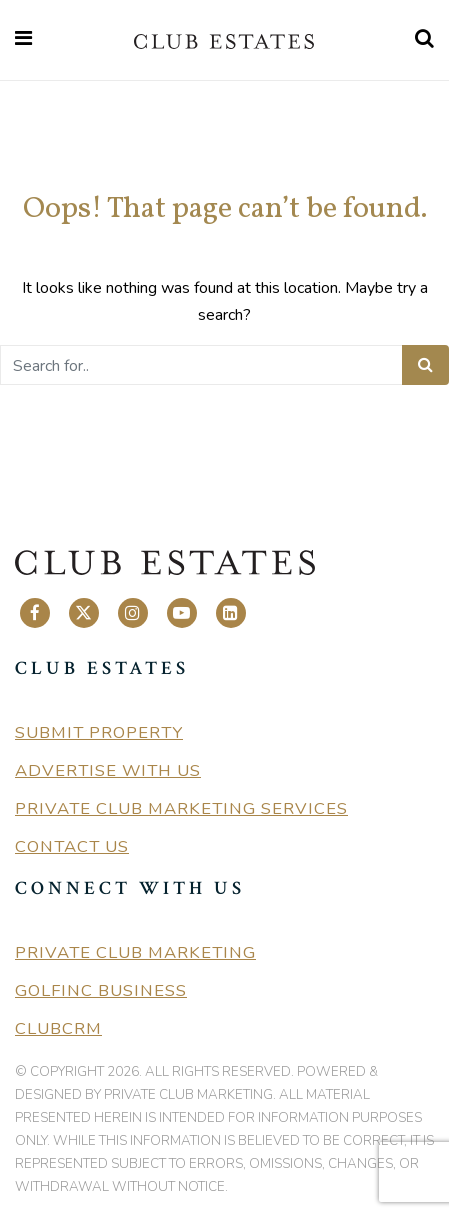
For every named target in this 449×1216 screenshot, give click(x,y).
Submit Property (99, 732)
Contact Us (72, 846)
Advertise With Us (108, 770)
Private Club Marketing (135, 952)
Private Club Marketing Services (181, 808)
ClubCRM (58, 1028)
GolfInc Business (101, 990)
